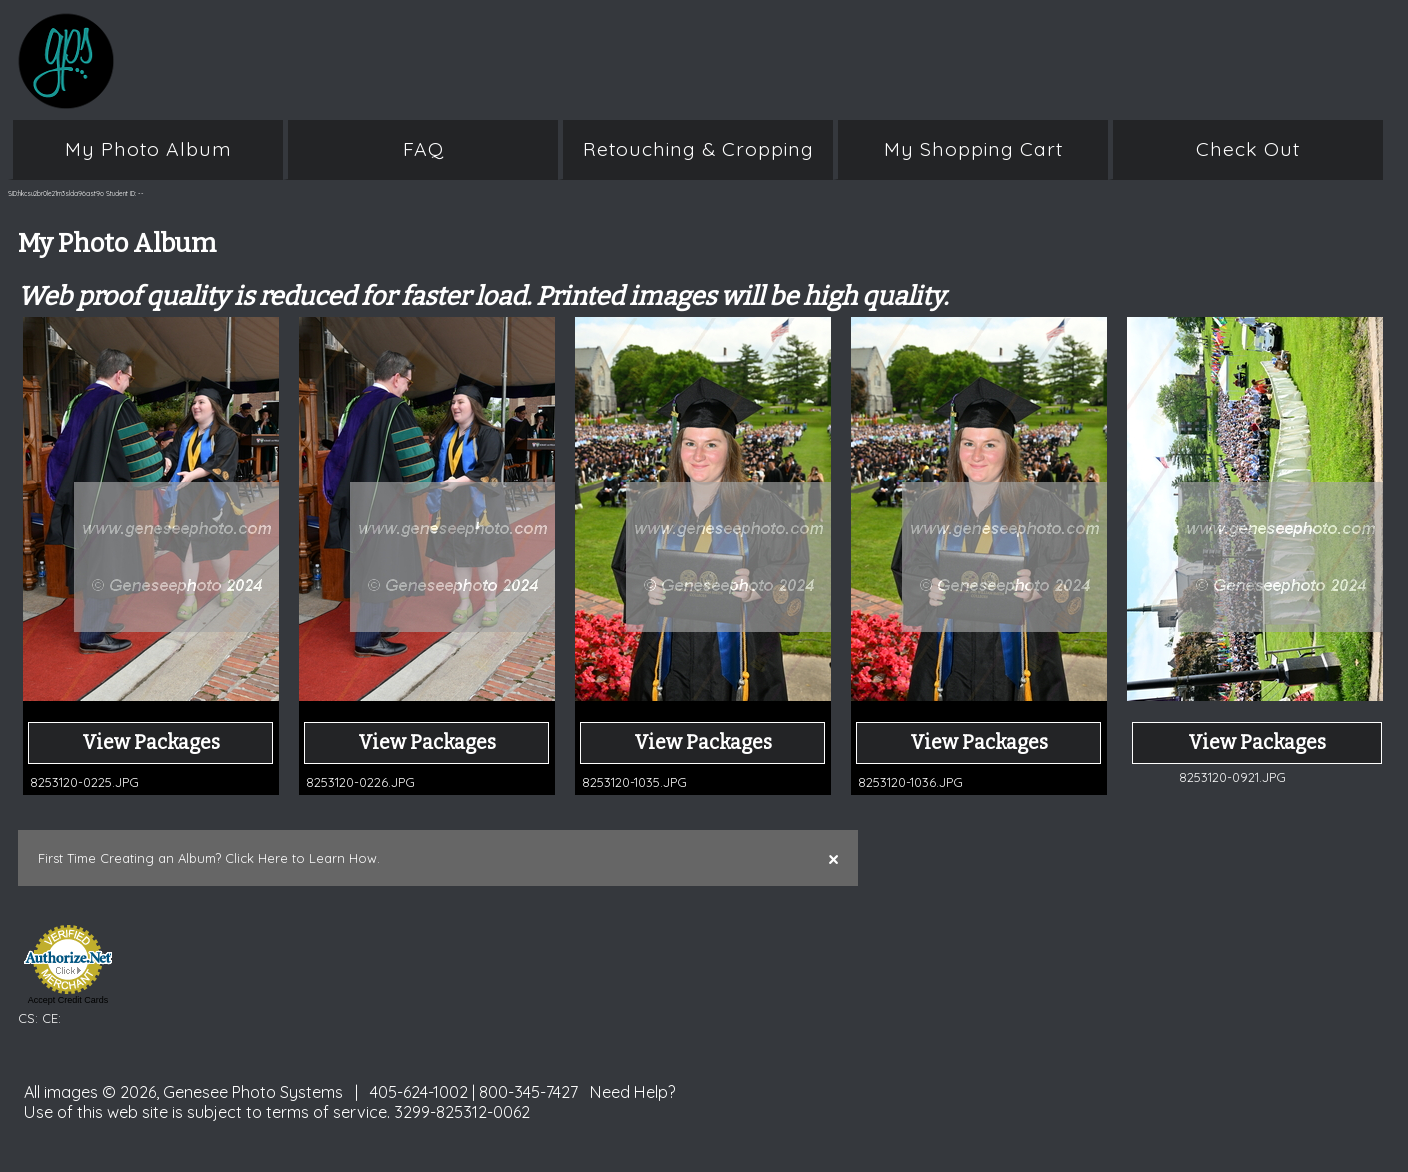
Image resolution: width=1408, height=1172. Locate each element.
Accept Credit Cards (68, 1000)
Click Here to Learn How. (302, 858)
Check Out (1248, 149)
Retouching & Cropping (698, 149)
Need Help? (633, 1092)
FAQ (423, 149)
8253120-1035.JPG (634, 782)
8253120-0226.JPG (360, 782)
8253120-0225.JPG (84, 782)
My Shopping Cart (973, 149)
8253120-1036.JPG (910, 782)
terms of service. (328, 1112)
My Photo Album (148, 149)
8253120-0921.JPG (1232, 777)
